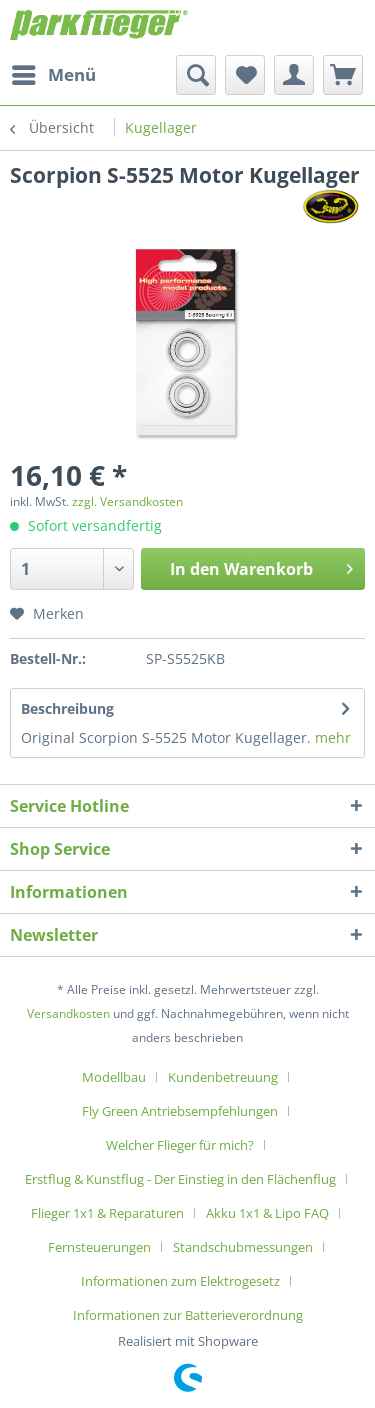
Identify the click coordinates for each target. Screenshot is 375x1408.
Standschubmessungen (243, 1247)
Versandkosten (68, 1013)
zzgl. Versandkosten (127, 501)
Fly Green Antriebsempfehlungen (180, 1111)
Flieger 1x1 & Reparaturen (107, 1213)
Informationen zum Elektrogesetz (180, 1281)
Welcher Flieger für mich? (180, 1145)
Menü (54, 72)
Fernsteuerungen (99, 1247)
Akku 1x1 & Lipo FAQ (267, 1213)
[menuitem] (53, 75)
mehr (333, 737)
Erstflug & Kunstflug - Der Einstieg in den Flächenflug (180, 1179)
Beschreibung (67, 708)
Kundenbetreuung (223, 1077)
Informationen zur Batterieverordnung (188, 1315)
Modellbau (114, 1077)
